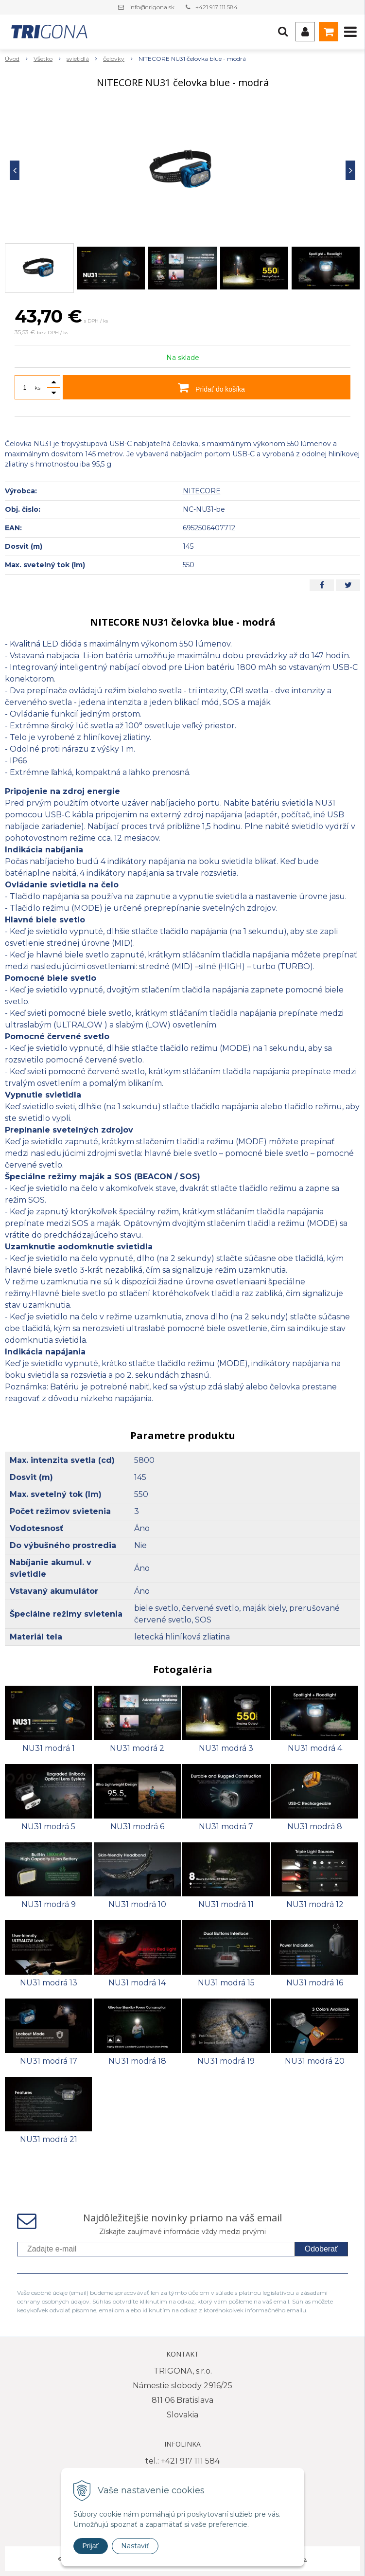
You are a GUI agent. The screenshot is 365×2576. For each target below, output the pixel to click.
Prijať (91, 2546)
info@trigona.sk (151, 7)
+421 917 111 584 (216, 7)
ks (37, 387)
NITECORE (202, 490)
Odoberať (321, 2249)
